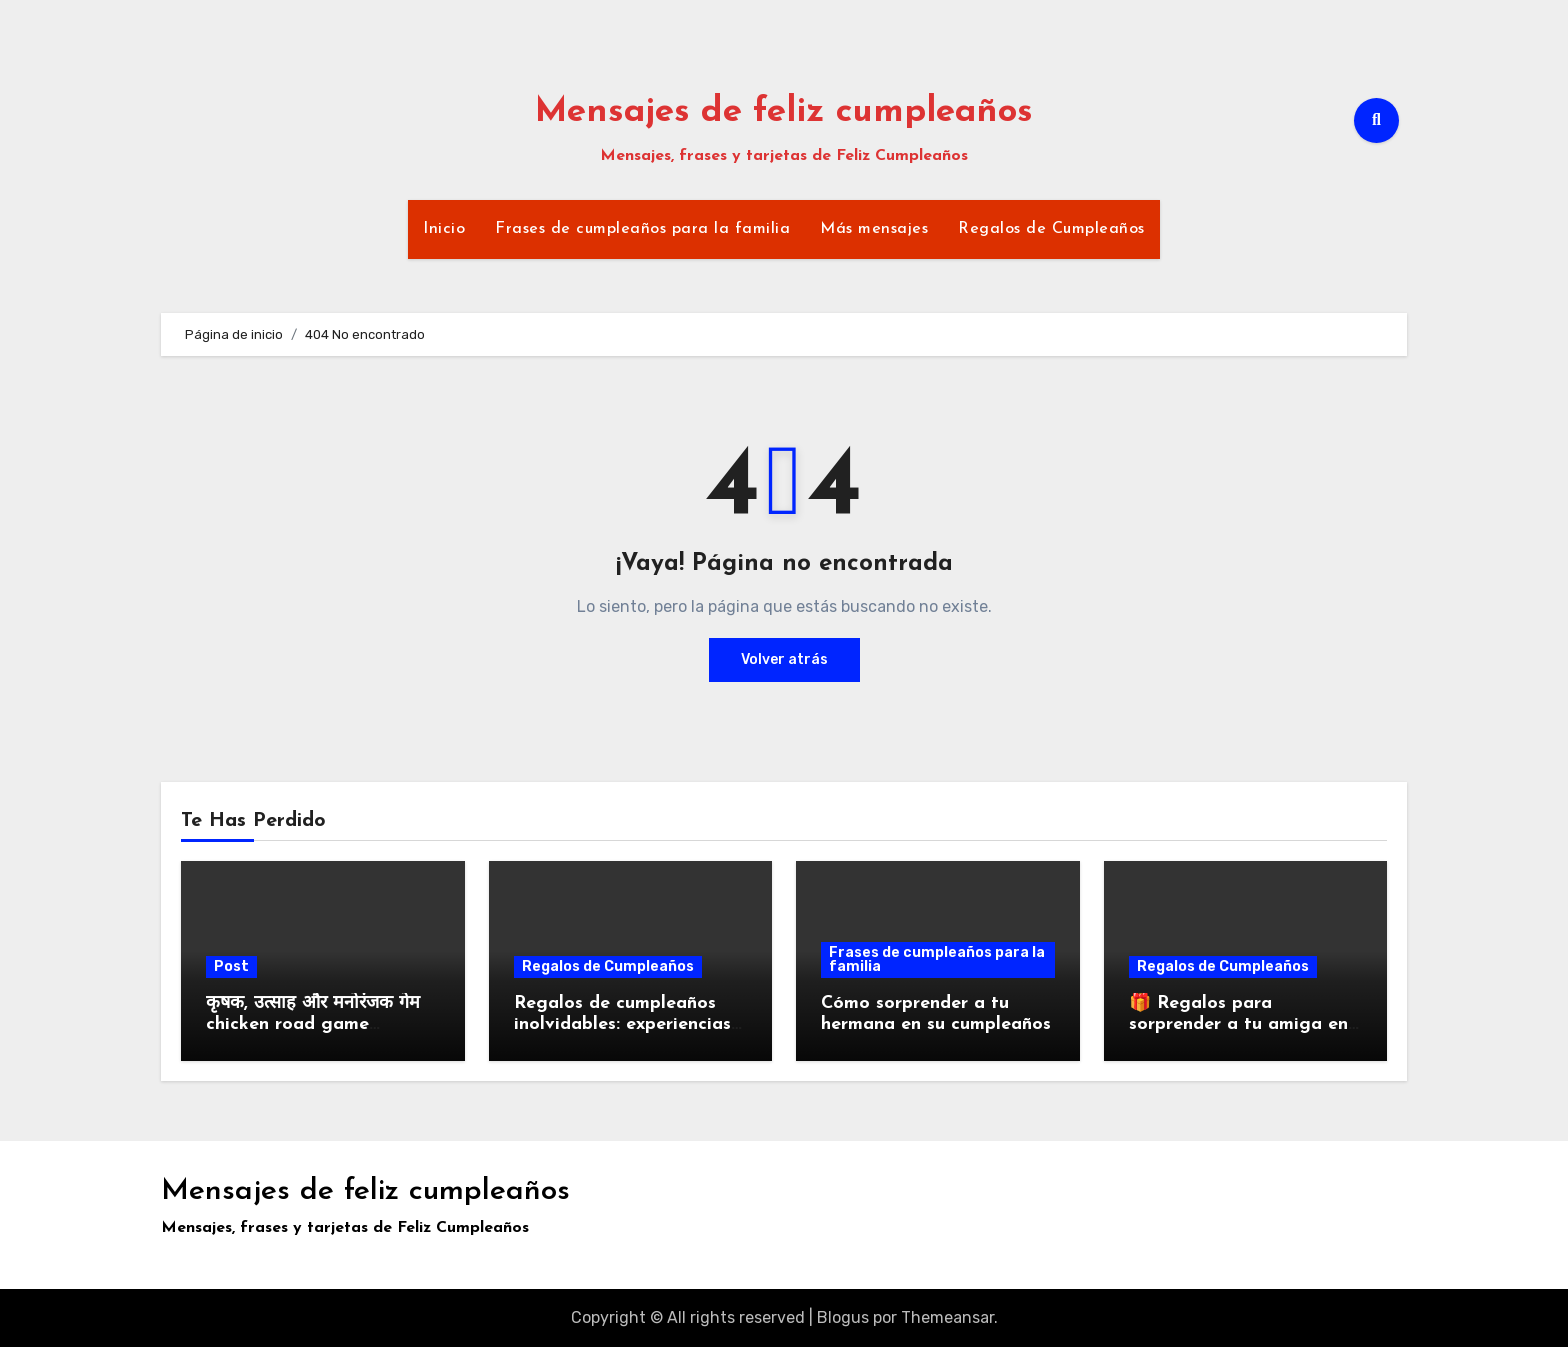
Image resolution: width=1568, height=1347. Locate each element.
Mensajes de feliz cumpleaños (784, 112)
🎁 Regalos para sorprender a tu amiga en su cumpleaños (1238, 1025)
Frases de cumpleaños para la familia (642, 229)
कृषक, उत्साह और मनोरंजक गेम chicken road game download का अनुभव (313, 1025)
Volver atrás (784, 659)
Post (231, 966)
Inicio (444, 229)
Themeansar (947, 1317)
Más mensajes (874, 229)
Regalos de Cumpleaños (1051, 229)
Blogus (843, 1317)
